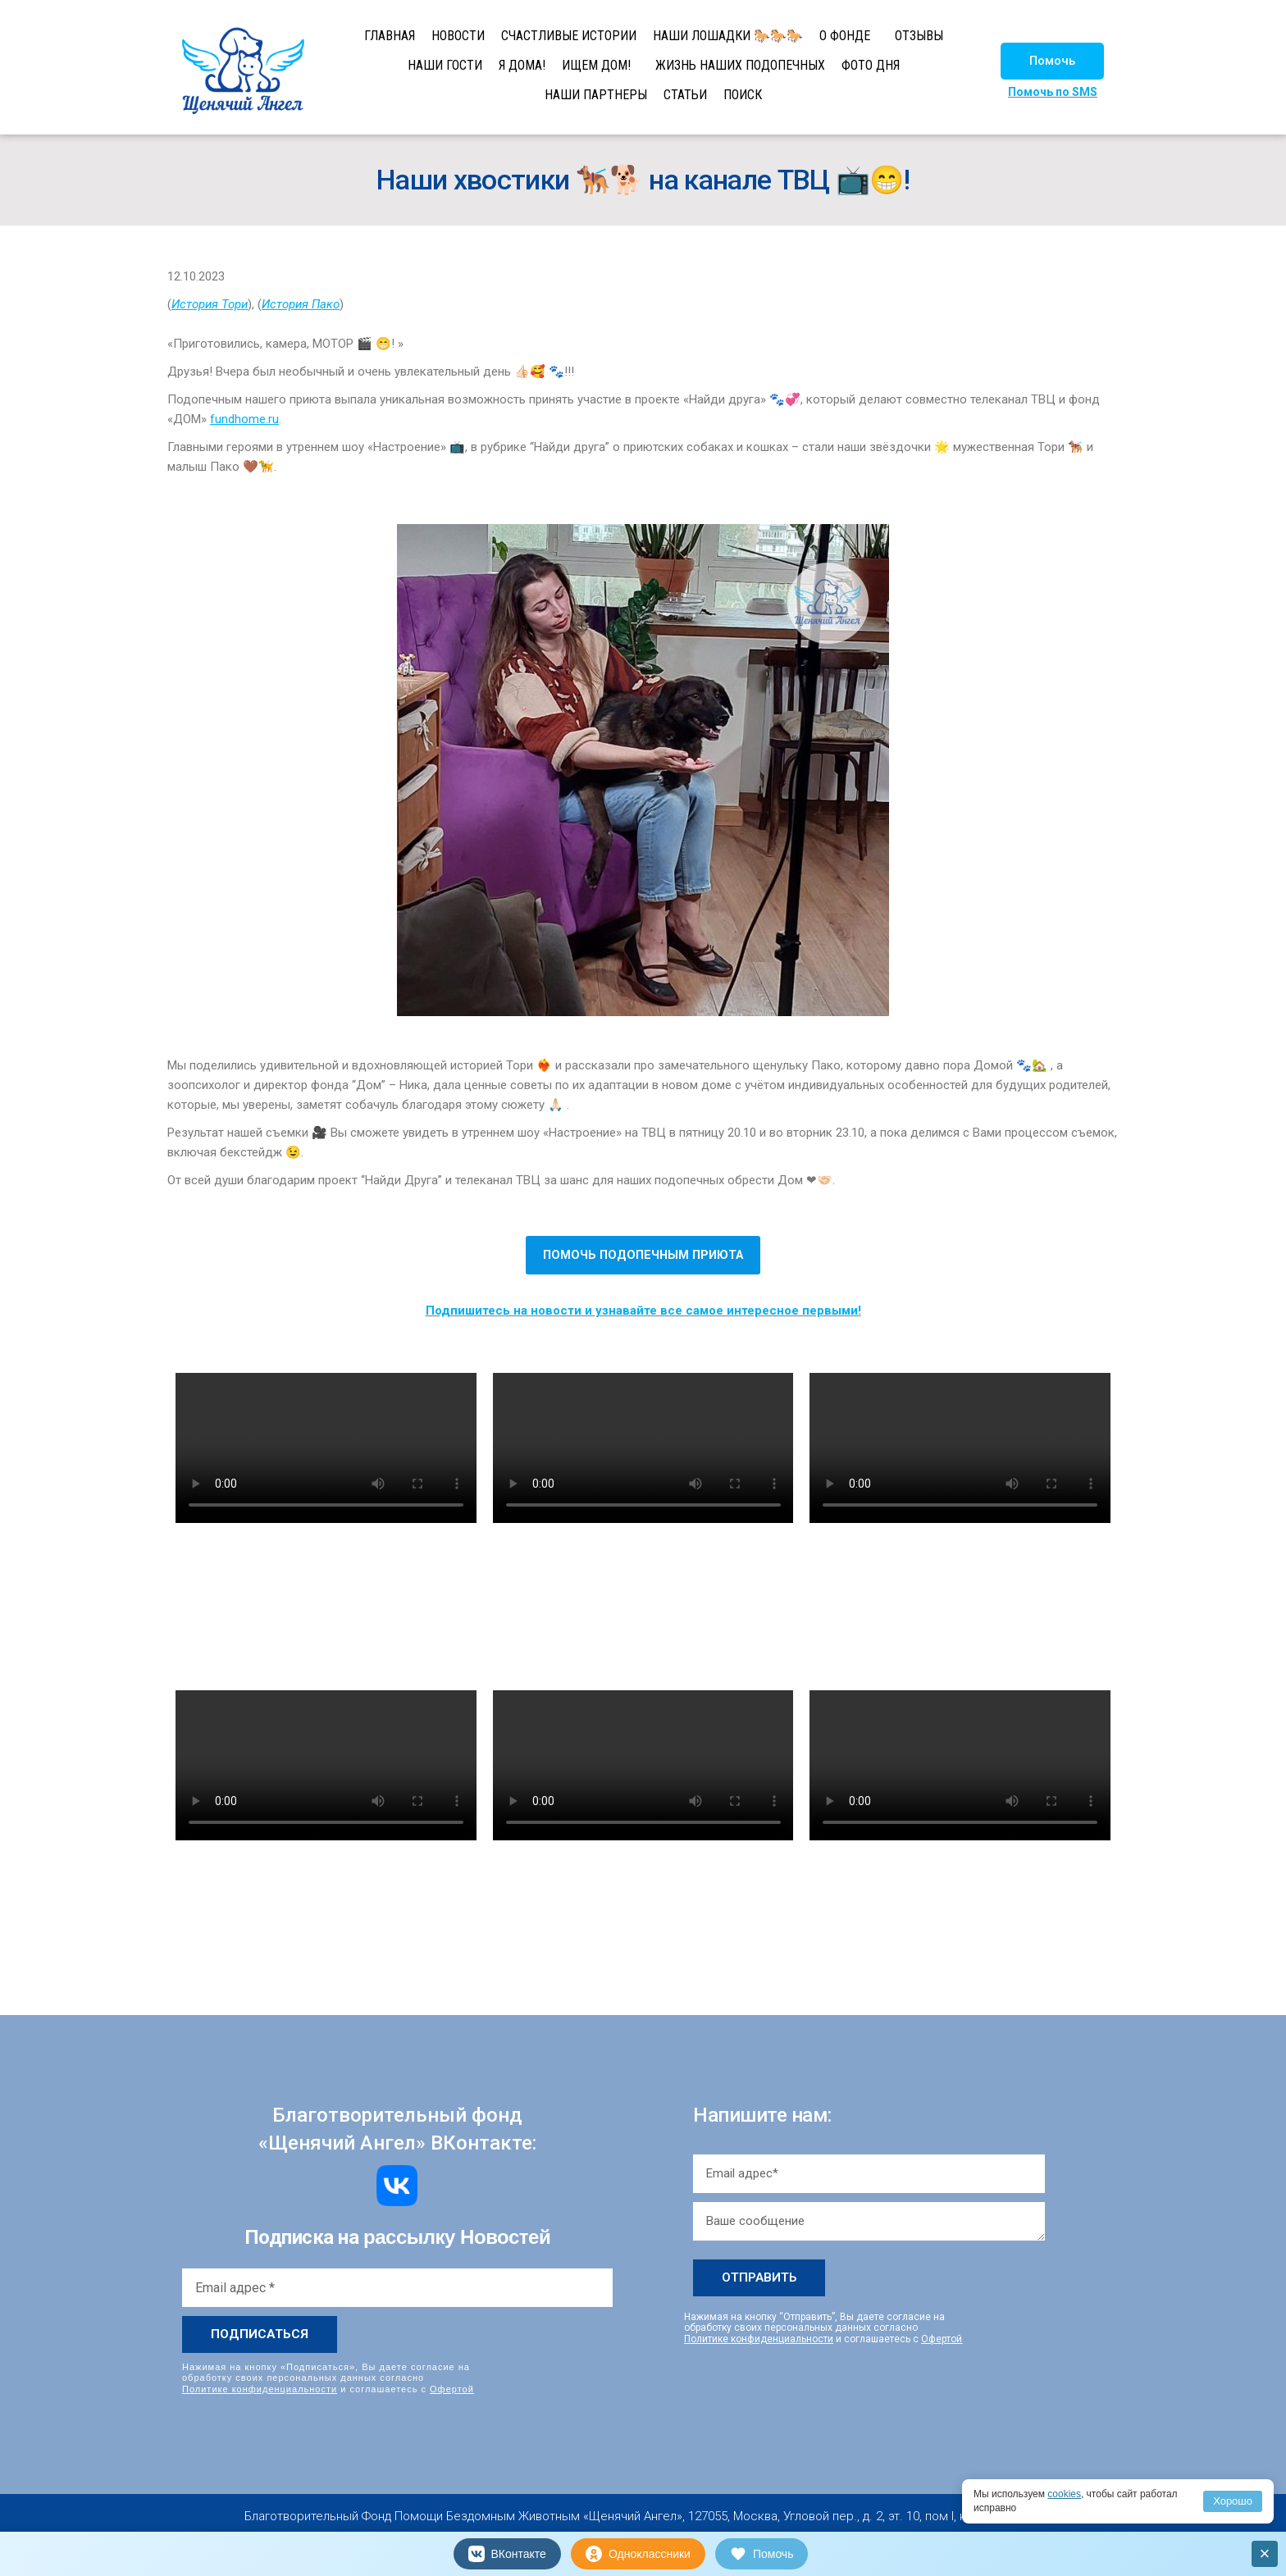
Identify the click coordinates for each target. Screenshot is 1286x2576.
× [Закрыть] (1265, 2553)
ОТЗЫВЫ (919, 35)
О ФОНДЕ (844, 35)
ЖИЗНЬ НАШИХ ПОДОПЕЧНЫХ (740, 65)
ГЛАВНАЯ (389, 35)
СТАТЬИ (685, 95)
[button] (1052, 61)
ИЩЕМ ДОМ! (596, 65)
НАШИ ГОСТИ (445, 65)
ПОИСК (742, 95)
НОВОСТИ (458, 35)
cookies (1064, 2494)
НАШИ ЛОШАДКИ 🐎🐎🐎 (728, 35)
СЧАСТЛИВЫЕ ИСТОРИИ (568, 35)
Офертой (452, 2389)
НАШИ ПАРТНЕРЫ (596, 95)
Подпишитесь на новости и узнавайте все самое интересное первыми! (643, 1310)
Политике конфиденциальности (259, 2389)
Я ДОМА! (522, 65)
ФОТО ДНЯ (870, 65)
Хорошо (1232, 2501)
